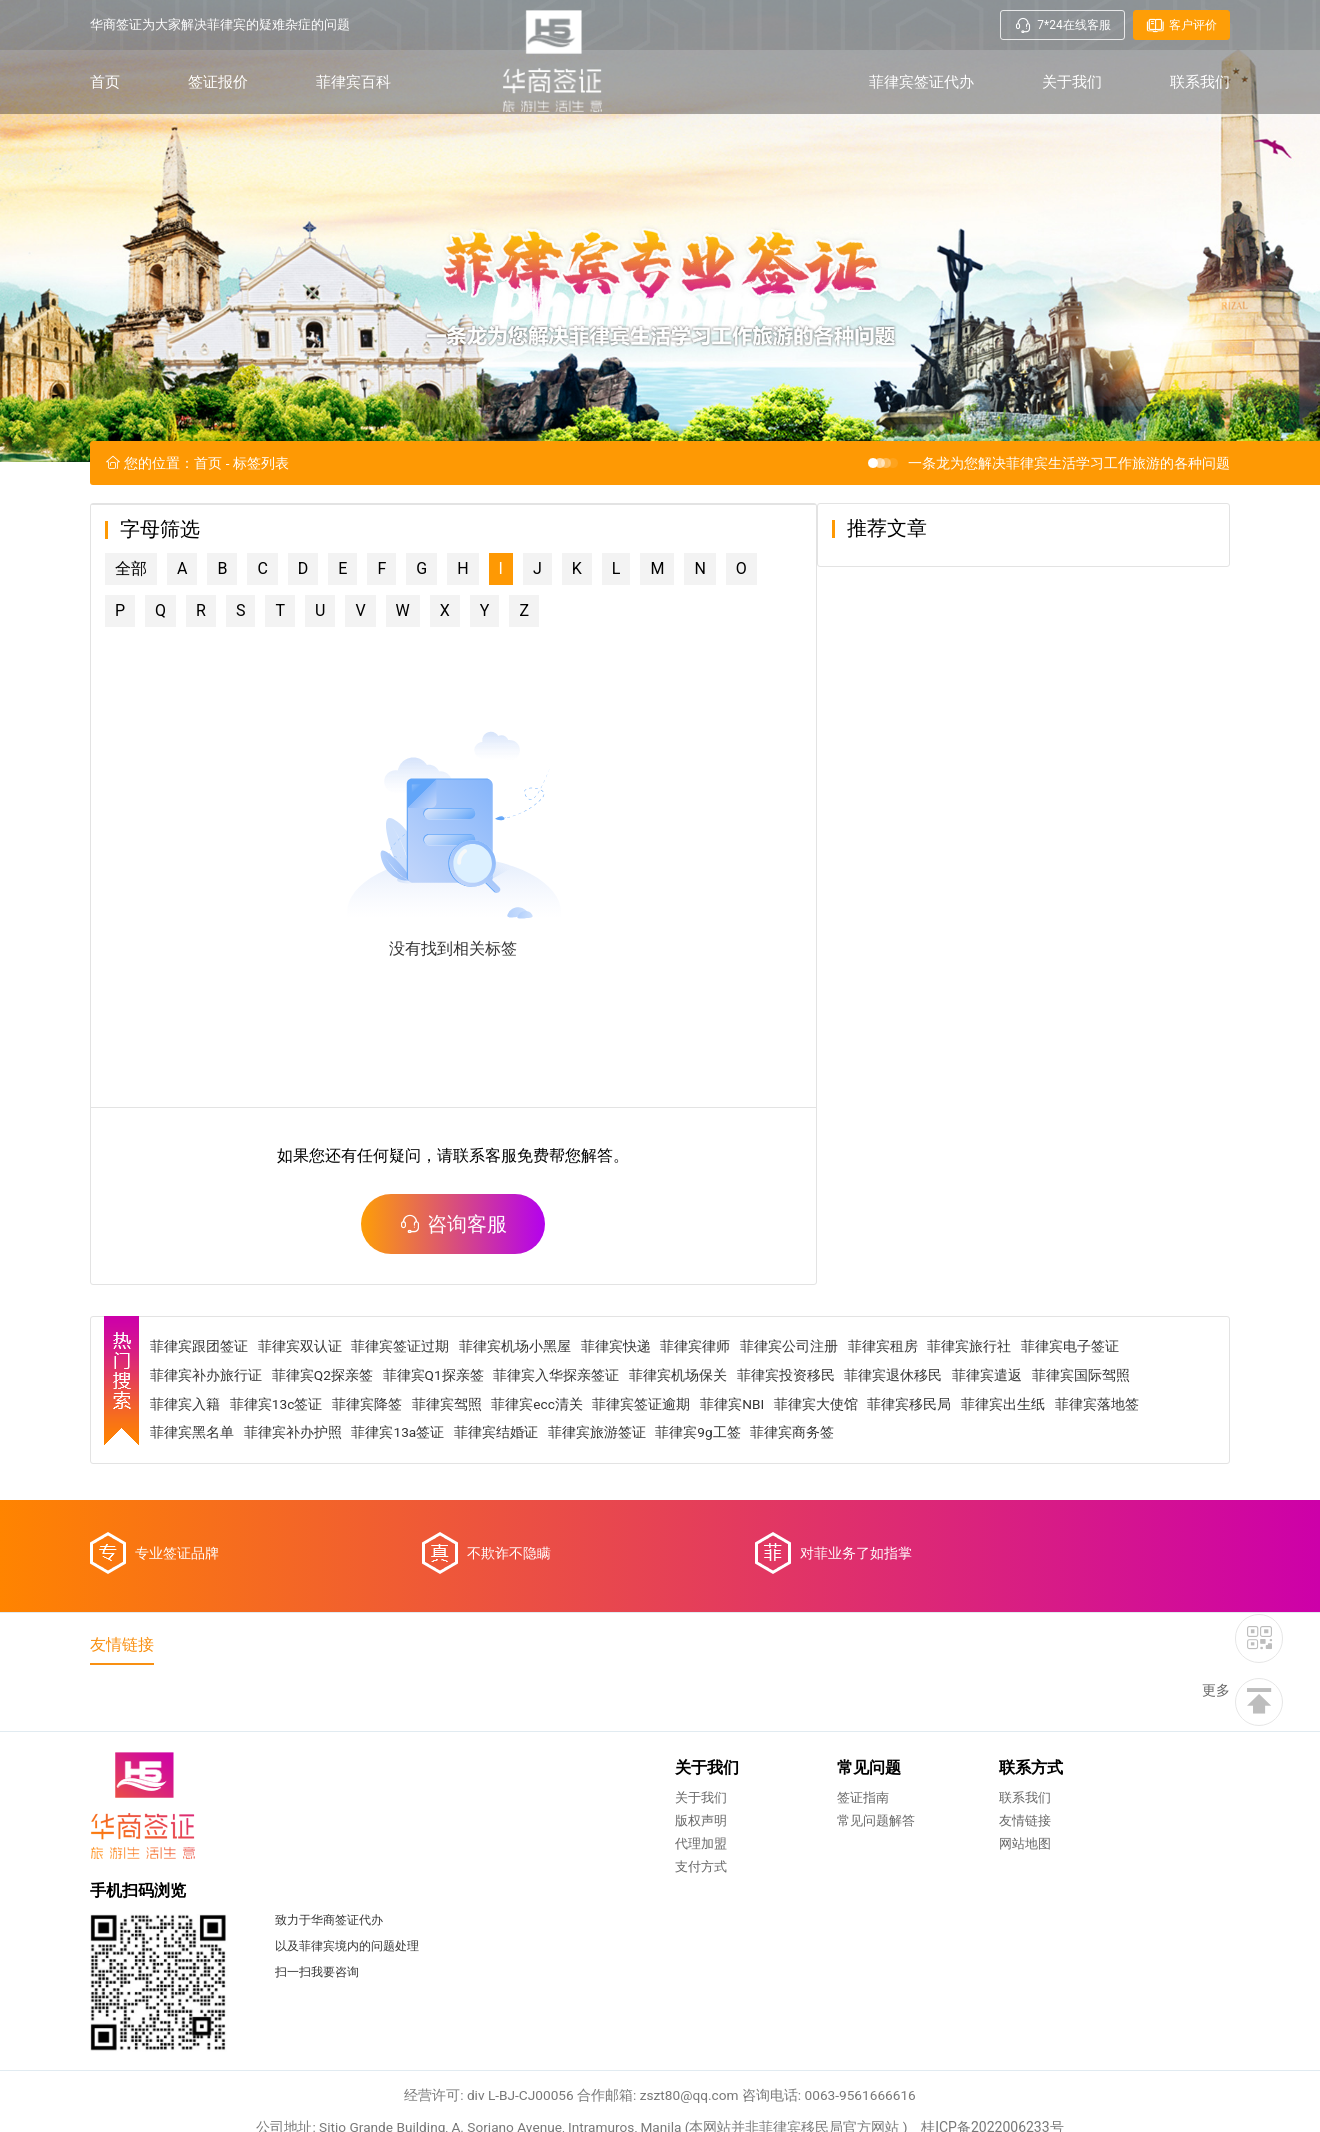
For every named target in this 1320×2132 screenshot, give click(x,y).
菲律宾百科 (353, 82)
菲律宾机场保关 (683, 1425)
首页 (105, 82)
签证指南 (550, 1854)
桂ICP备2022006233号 (997, 2017)
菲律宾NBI (738, 1454)
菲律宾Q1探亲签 (438, 1425)
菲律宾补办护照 (296, 1483)
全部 (131, 616)
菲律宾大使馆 (823, 1454)
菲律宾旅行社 (975, 1396)
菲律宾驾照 (451, 1454)
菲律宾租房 (888, 1396)
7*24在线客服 (1062, 25)
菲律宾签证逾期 (647, 1454)
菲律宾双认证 (303, 1396)
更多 (1216, 1745)
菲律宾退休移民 (899, 1425)
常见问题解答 (563, 1877)
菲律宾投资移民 (791, 1425)
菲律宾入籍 (188, 1454)
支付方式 (388, 1923)
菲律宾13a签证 (401, 1483)
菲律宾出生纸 (1011, 1454)
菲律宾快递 (620, 1396)
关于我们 (1072, 82)
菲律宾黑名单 (195, 1483)
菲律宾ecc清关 (542, 1454)
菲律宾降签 (371, 1454)
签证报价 (218, 82)
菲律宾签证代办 (921, 82)
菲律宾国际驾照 (1087, 1425)
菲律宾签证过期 (404, 1396)
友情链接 (712, 1877)
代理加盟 (388, 1900)
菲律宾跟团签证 (202, 1396)
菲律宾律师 (700, 1396)
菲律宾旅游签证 (601, 1483)
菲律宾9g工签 (703, 1483)
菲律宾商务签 (798, 1483)
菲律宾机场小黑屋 (519, 1396)
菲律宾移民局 (917, 1454)
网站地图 (712, 1900)
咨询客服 (478, 1272)
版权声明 (388, 1877)
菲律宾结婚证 (500, 1483)
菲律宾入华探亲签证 (561, 1425)
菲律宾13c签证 (279, 1454)
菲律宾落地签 (1105, 1454)
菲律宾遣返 (993, 1425)
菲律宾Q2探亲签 (326, 1425)
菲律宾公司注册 (794, 1396)
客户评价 (1181, 25)
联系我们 (1200, 82)
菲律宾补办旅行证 (209, 1425)
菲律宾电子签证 (1076, 1396)
